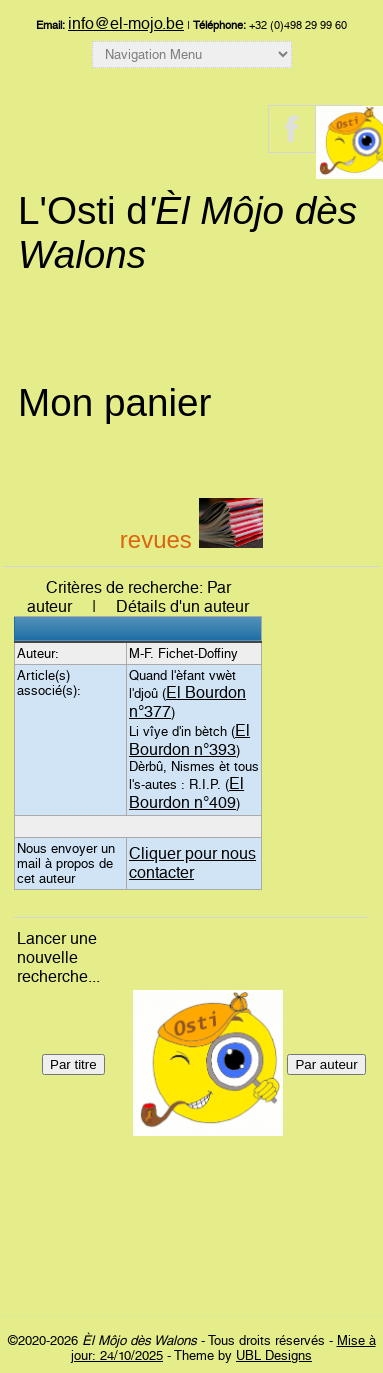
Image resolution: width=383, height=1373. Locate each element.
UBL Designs (274, 1355)
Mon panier (114, 402)
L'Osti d (187, 232)
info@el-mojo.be (126, 23)
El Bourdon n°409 (186, 793)
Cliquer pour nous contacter (192, 863)
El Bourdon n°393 (189, 740)
